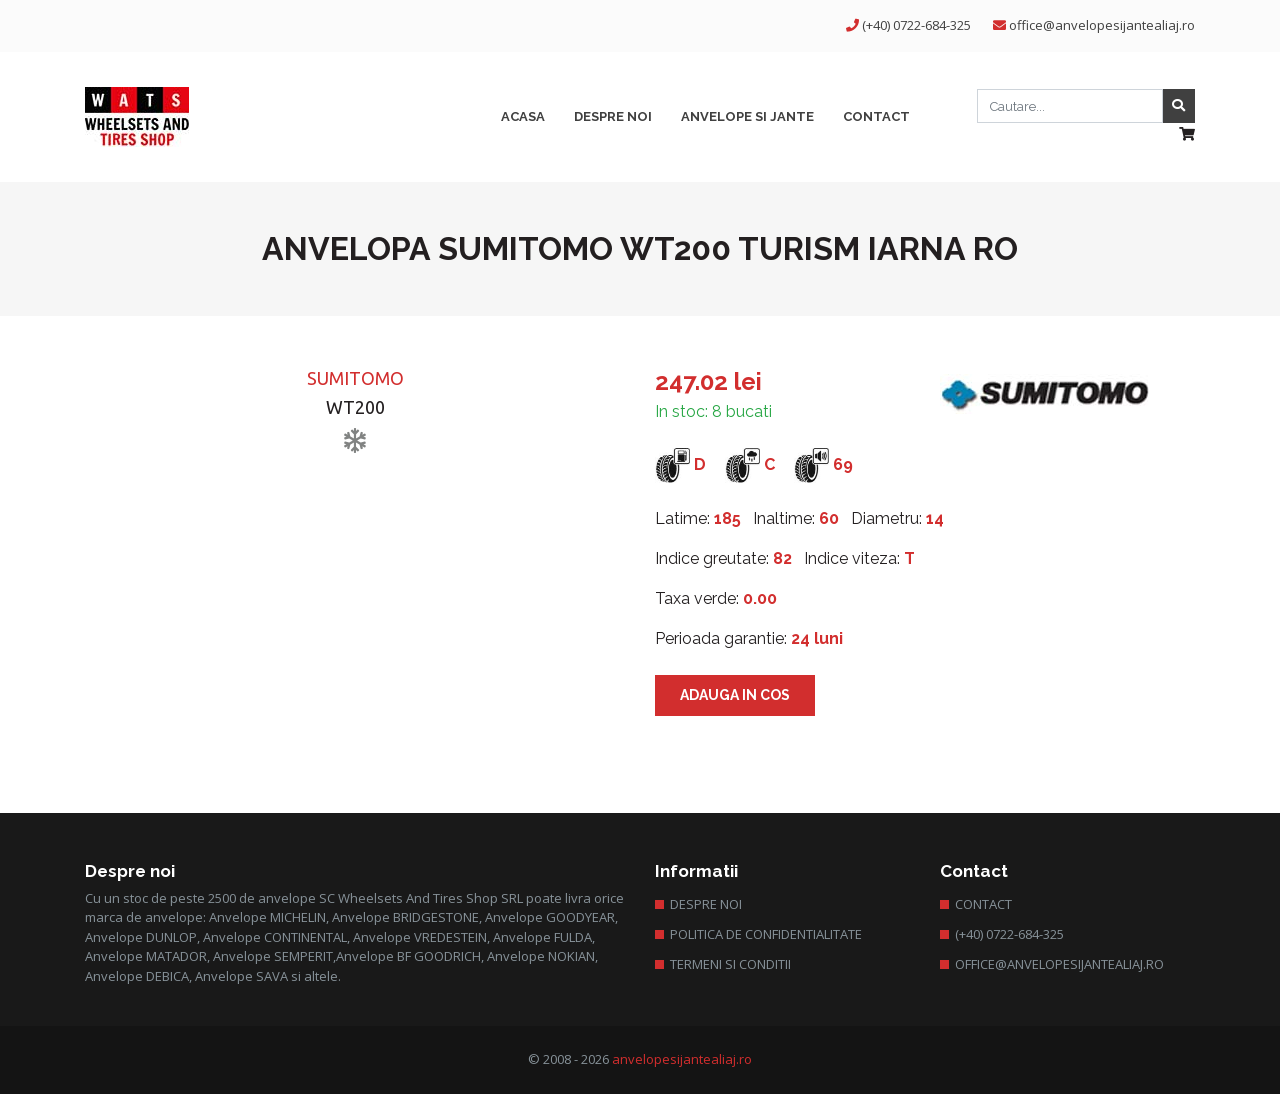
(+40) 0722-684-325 (916, 25)
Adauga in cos (735, 695)
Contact (983, 904)
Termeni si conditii (730, 964)
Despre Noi (706, 904)
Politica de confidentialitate (766, 934)
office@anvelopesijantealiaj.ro (1102, 25)
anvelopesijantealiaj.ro (682, 1059)
